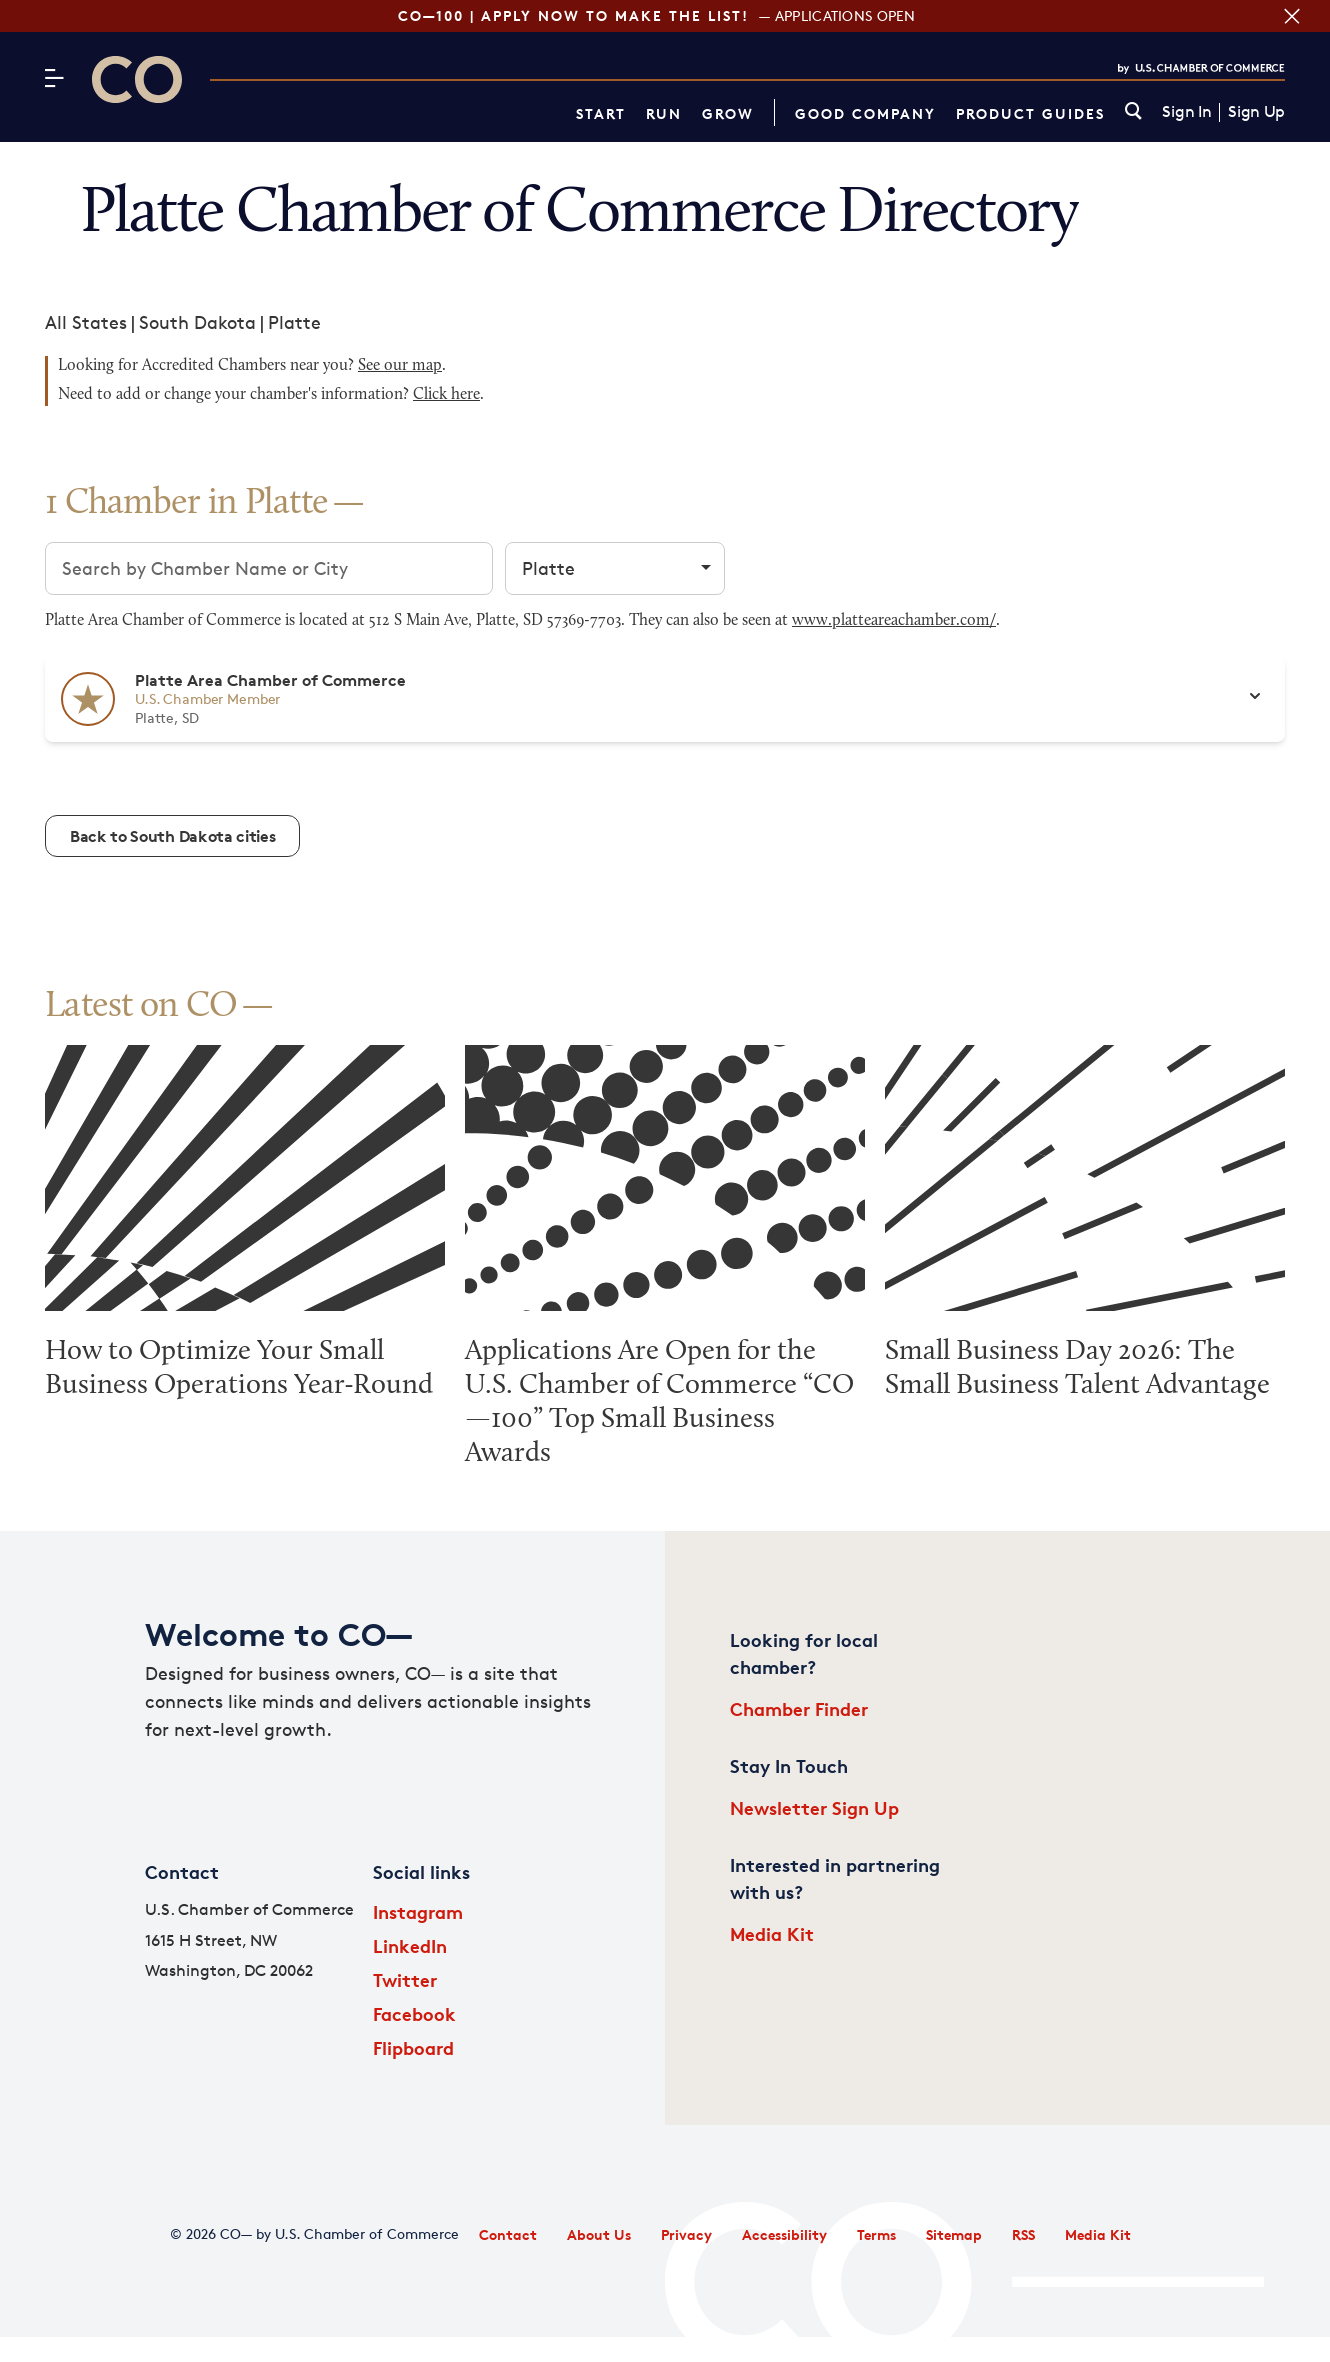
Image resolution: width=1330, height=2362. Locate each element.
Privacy (686, 2234)
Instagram (418, 1911)
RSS (1023, 2234)
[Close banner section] (1292, 16)
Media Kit (772, 1933)
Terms (876, 2234)
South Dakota (197, 322)
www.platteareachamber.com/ (894, 621)
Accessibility (784, 2234)
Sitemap (954, 2234)
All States (86, 322)
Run (664, 113)
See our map (400, 366)
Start (601, 113)
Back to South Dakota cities (172, 836)
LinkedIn (410, 1945)
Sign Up (1256, 112)
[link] (1133, 112)
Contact (508, 2234)
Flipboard (413, 2047)
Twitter (405, 1979)
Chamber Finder (799, 1708)
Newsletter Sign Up (814, 1807)
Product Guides (1030, 113)
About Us (599, 2234)
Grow (728, 113)
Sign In (1186, 112)
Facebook (414, 2013)
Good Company (865, 113)
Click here (446, 395)
